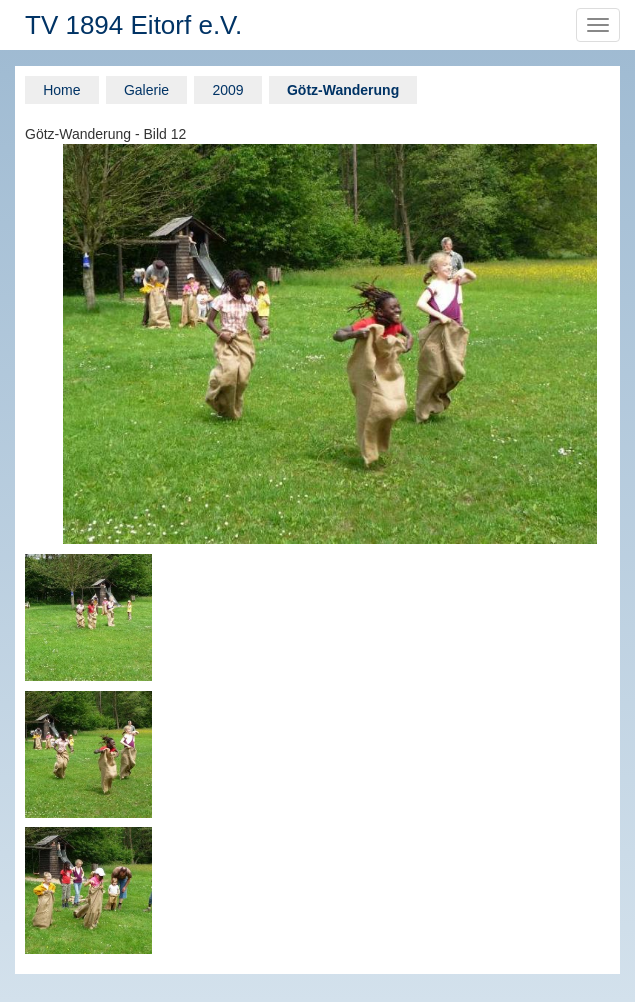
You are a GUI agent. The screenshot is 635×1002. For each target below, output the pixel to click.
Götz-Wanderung (343, 90)
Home (61, 90)
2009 (227, 90)
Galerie (146, 90)
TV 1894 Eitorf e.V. (133, 25)
